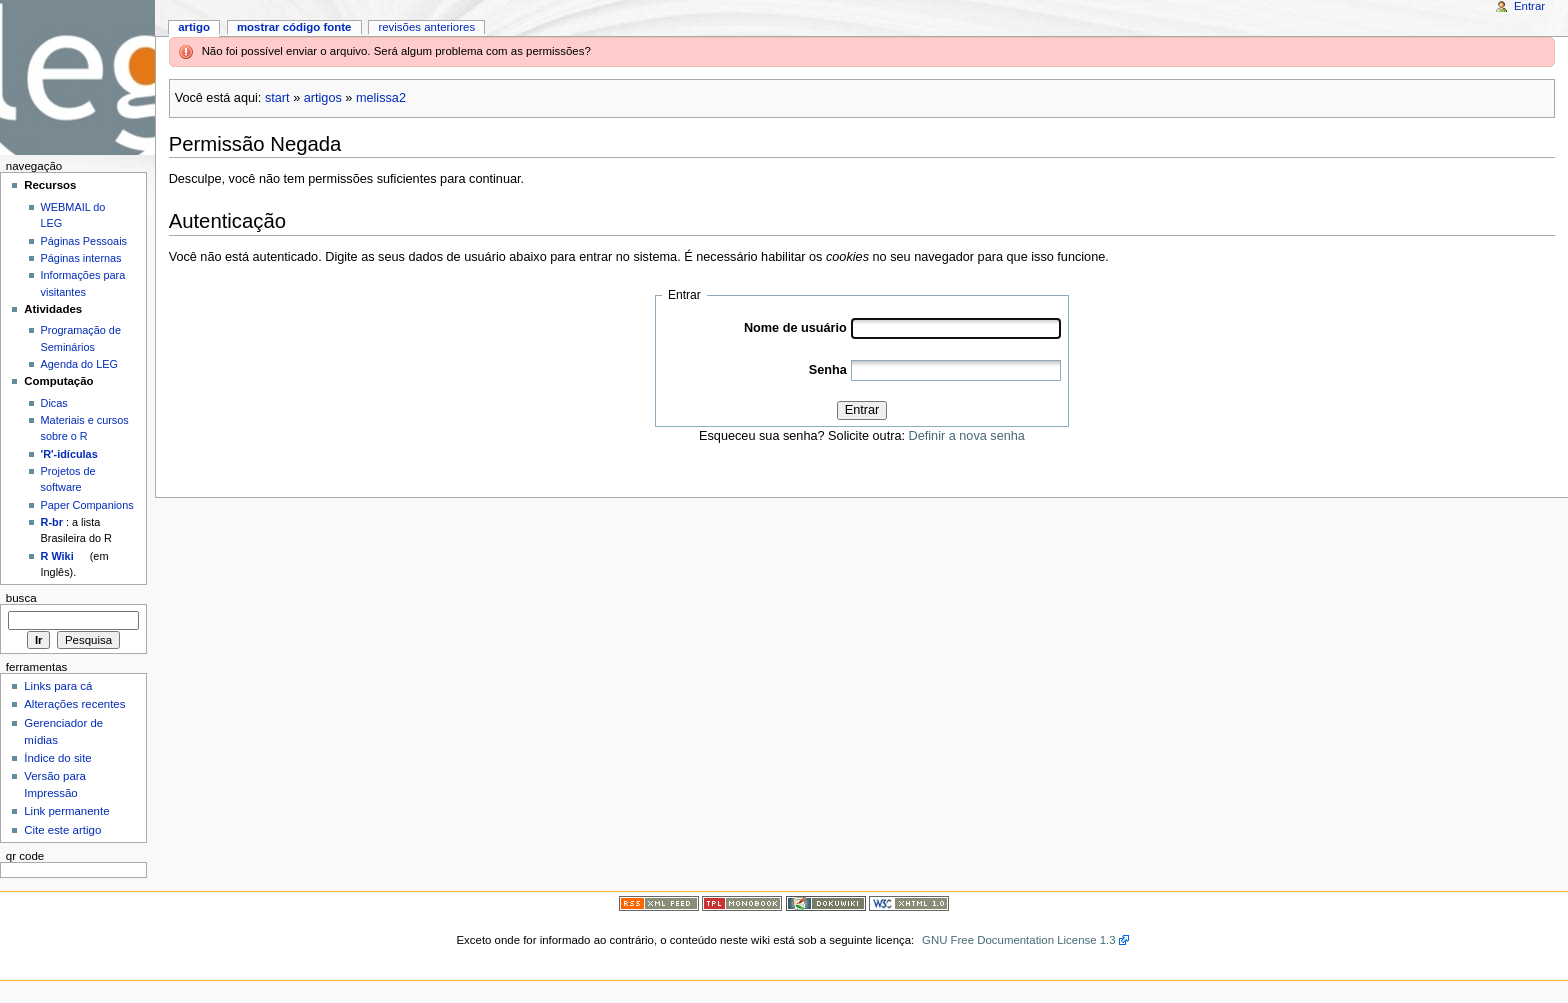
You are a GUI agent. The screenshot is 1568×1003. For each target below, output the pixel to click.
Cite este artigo (62, 830)
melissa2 (381, 98)
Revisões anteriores (426, 27)
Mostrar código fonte (294, 27)
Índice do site (58, 758)
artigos (323, 98)
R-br (52, 522)
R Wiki (57, 556)
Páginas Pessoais (84, 241)
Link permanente (66, 811)
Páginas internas (81, 258)
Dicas (54, 403)
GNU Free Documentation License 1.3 (1019, 940)
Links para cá (58, 686)
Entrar (862, 410)
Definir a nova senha (967, 436)
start (277, 98)
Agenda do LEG (79, 364)
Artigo (194, 27)
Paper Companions (87, 505)
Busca (21, 598)
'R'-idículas (69, 454)
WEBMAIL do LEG (73, 215)
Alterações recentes (74, 704)
